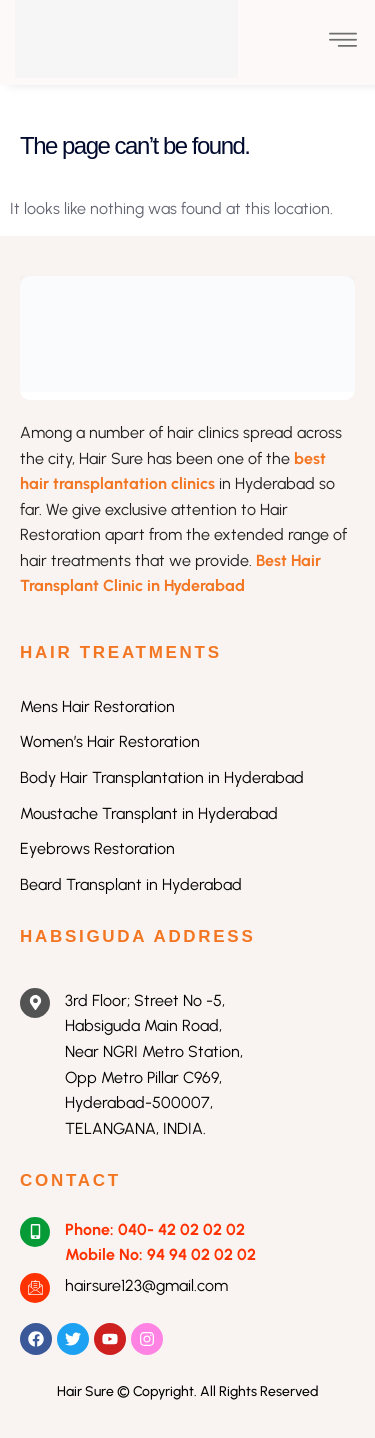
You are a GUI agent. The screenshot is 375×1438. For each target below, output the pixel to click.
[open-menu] (343, 42)
